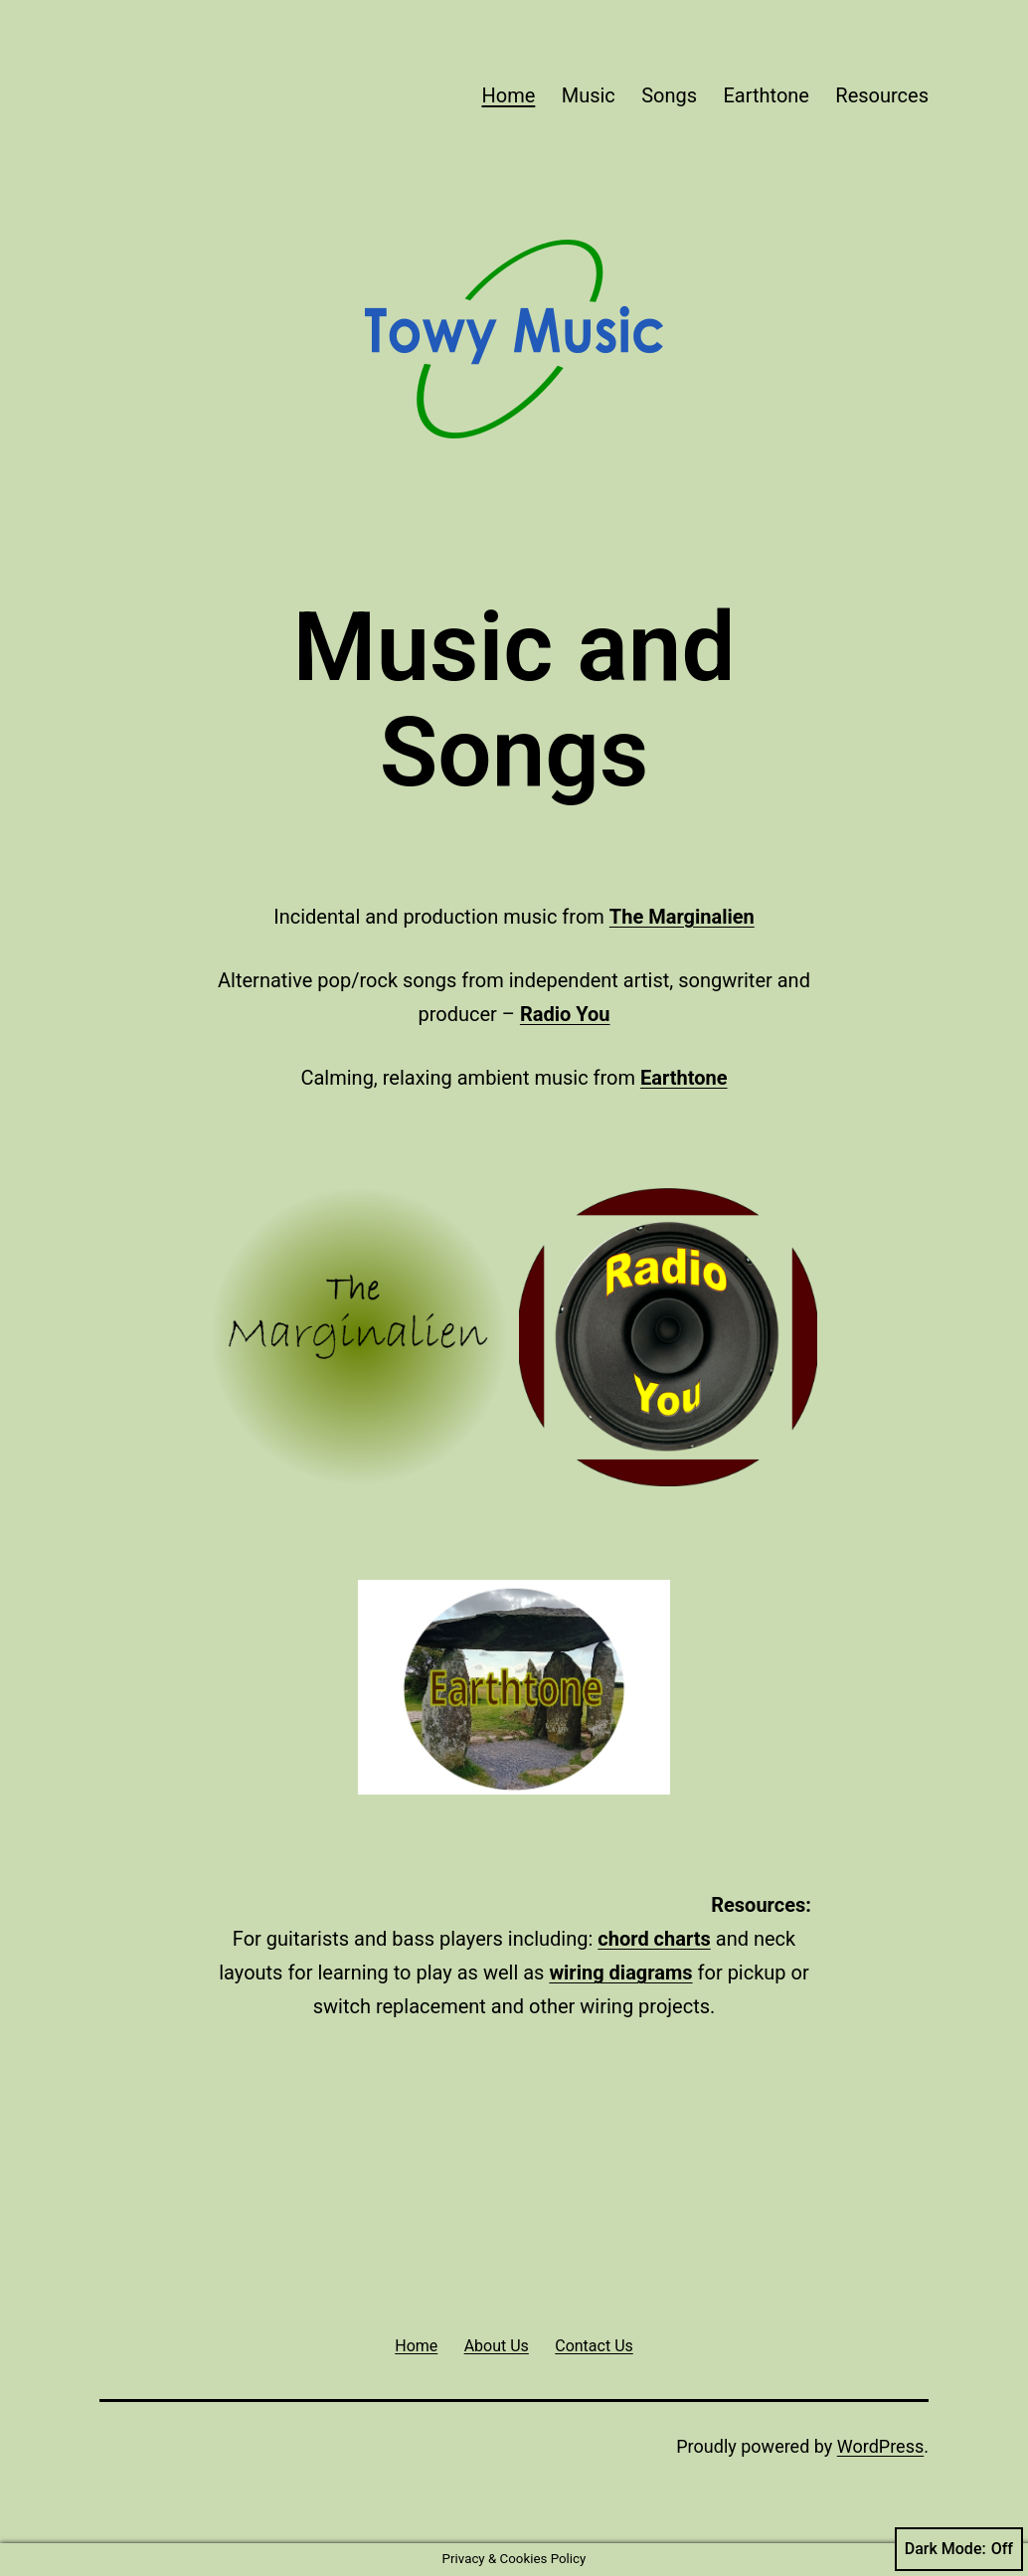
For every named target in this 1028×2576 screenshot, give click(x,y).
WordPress (880, 2446)
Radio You (565, 1014)
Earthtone (765, 95)
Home (508, 95)
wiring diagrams (620, 1972)
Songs (669, 95)
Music (588, 95)
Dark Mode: (959, 2549)
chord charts (654, 1939)
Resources (882, 95)
